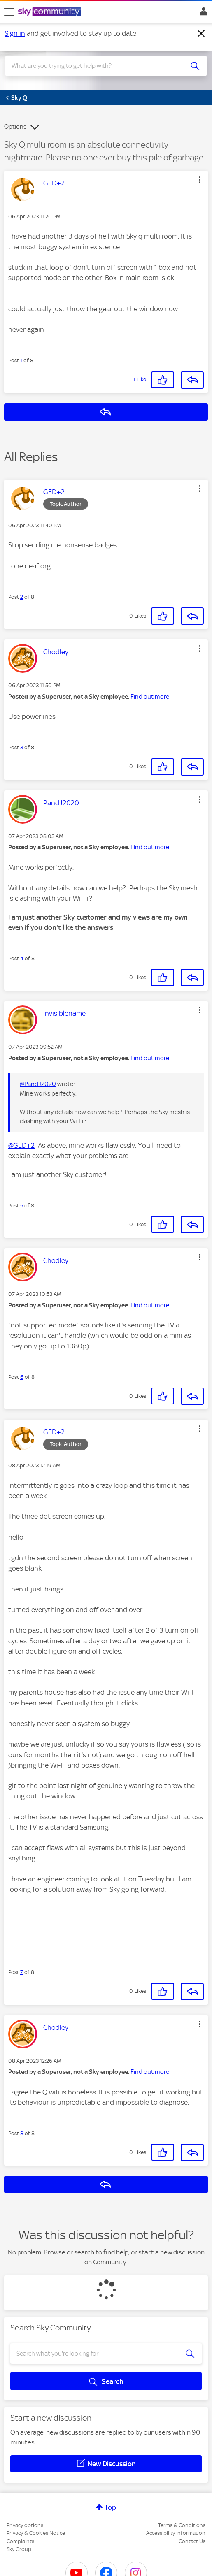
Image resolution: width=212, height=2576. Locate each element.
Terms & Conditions (181, 2525)
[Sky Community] (50, 12)
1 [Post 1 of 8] (21, 360)
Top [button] (110, 2507)
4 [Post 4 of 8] (21, 958)
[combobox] (95, 66)
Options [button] (15, 126)
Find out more (149, 696)
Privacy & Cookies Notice (36, 2533)
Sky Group (19, 2549)
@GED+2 (21, 1145)
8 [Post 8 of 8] (21, 2133)
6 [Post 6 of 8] (21, 1377)
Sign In (202, 13)
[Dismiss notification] (201, 33)
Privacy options (25, 2525)
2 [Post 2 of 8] (21, 597)
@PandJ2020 (38, 1084)
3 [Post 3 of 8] (21, 747)
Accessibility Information (175, 2533)
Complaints (20, 2541)
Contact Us (192, 2541)
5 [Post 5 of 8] (21, 1205)
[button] (200, 180)
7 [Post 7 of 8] (21, 1972)
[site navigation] (9, 12)
